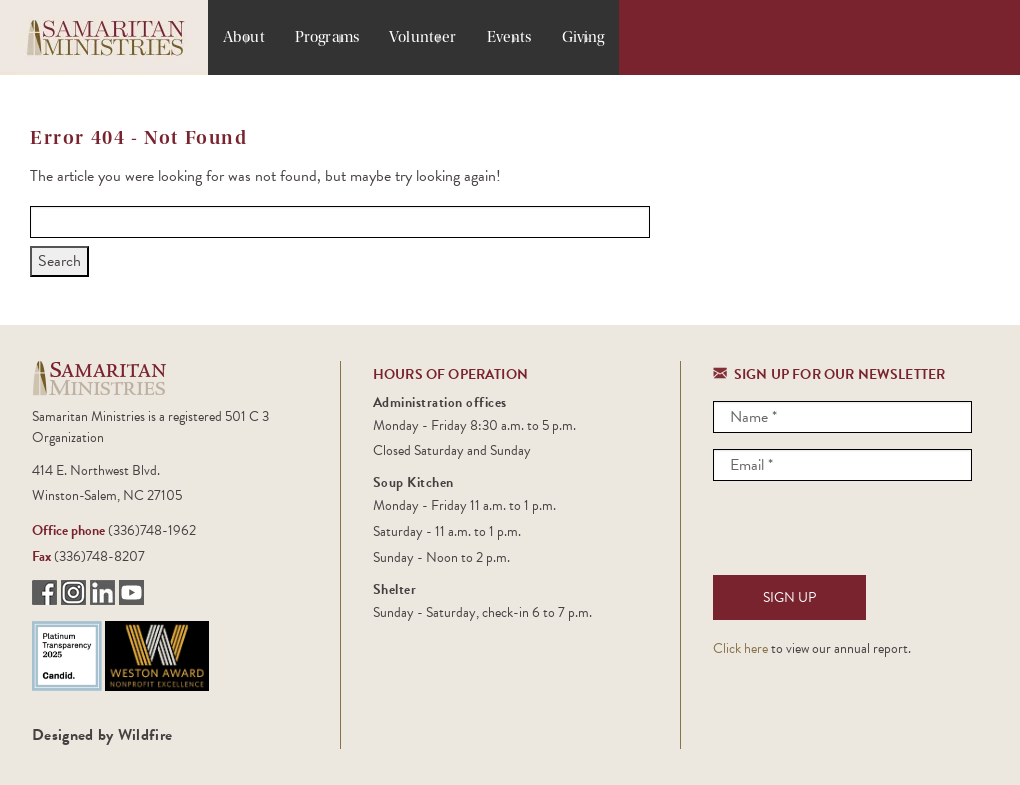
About (244, 37)
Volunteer (422, 37)
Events (509, 37)
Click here (740, 648)
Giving (583, 37)
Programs (327, 37)
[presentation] (865, 536)
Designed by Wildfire (102, 735)
